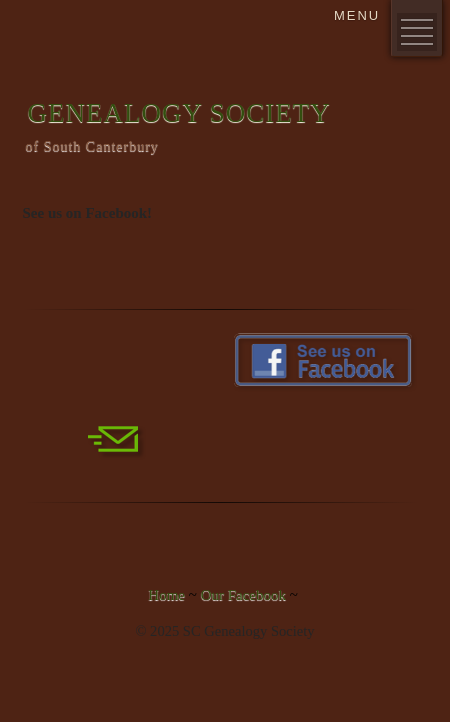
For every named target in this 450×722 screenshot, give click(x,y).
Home (166, 595)
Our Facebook (243, 595)
